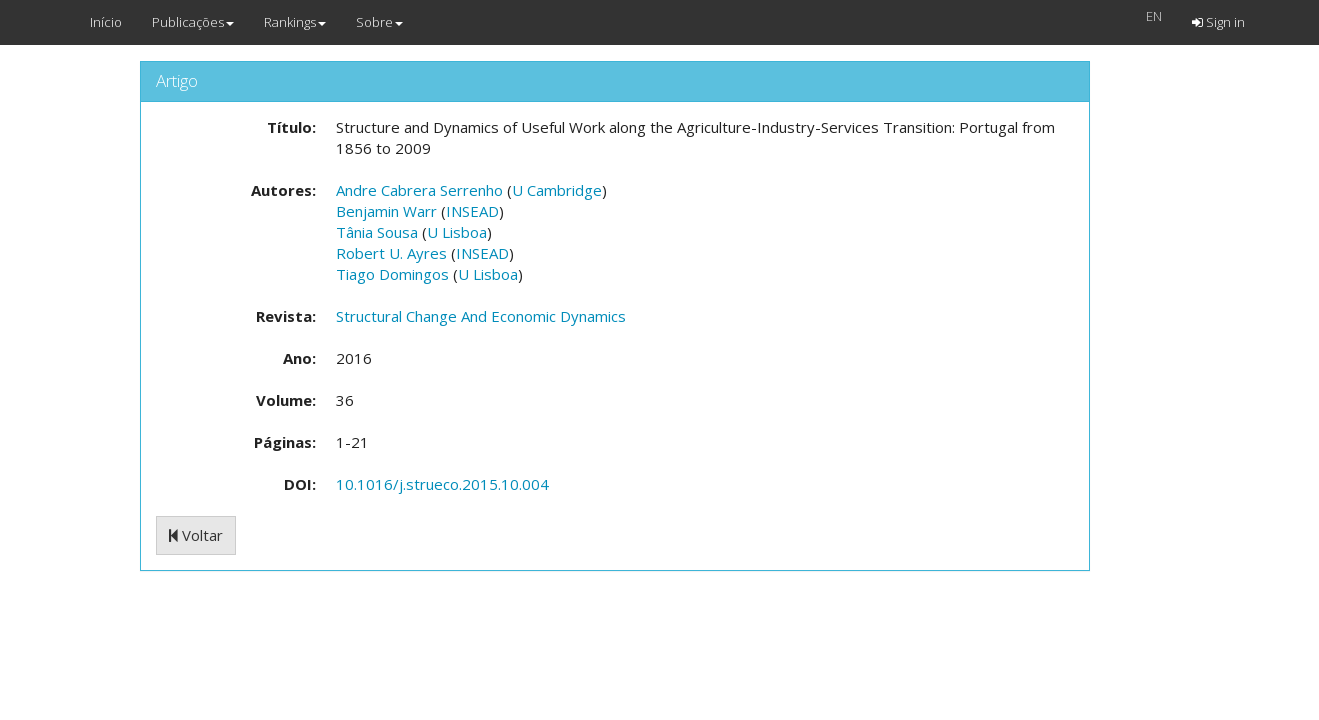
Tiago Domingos (392, 274)
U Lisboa (457, 232)
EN (1154, 16)
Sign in (1218, 22)
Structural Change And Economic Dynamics (481, 316)
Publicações (193, 22)
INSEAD (472, 211)
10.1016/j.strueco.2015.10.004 (442, 484)
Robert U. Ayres (391, 253)
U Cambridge (557, 190)
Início (106, 22)
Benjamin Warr (386, 211)
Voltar (196, 535)
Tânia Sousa (377, 232)
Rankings (295, 22)
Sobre (379, 22)
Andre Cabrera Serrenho (419, 190)
